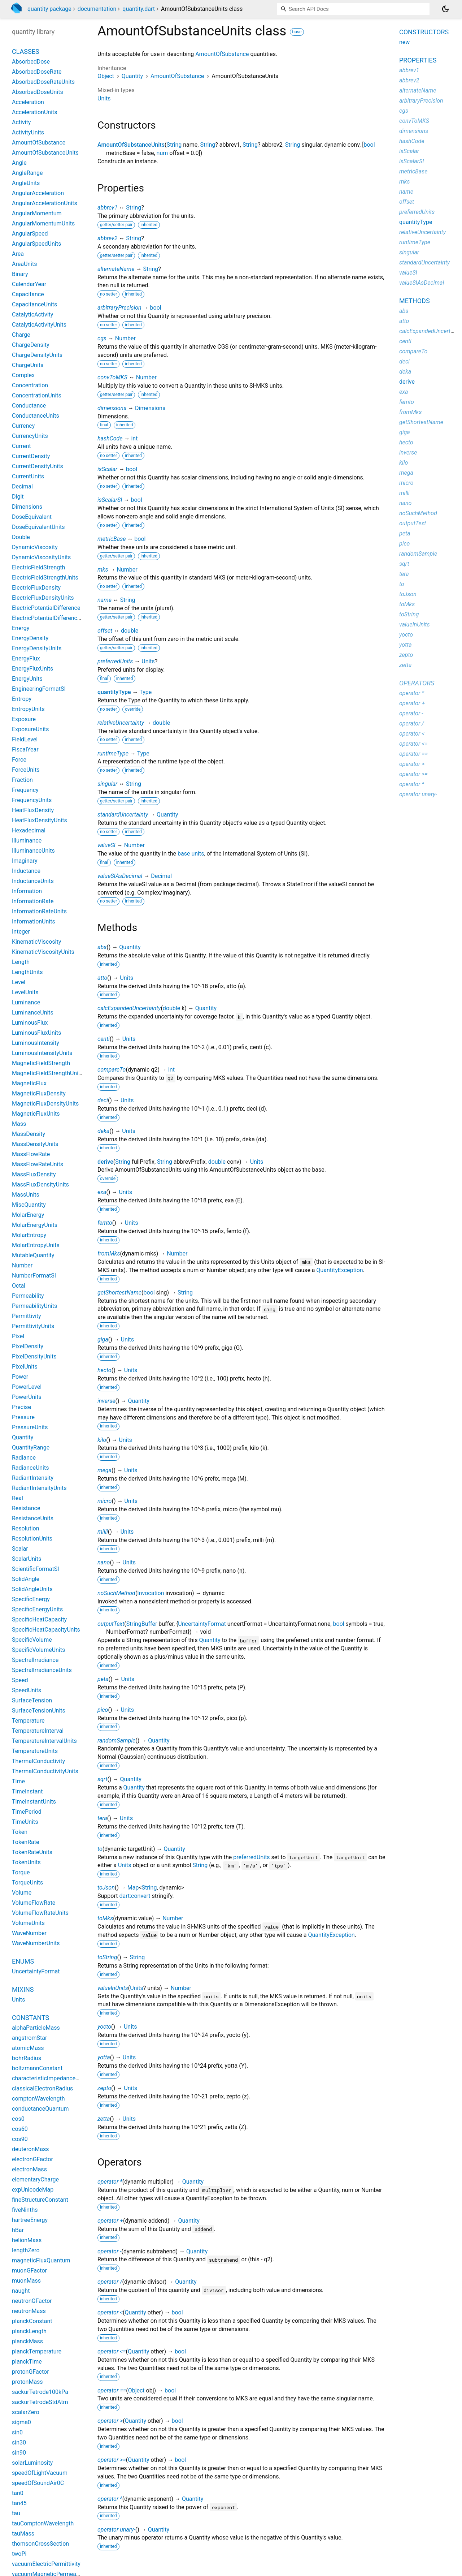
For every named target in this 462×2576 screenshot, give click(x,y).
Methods (414, 301)
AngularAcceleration (38, 193)
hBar (18, 2230)
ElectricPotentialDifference (46, 607)
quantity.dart (138, 8)
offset (104, 630)
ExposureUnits (30, 729)
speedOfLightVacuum (39, 2472)
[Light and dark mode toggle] (445, 9)
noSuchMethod (116, 1593)
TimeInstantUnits (34, 1801)
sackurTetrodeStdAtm (40, 2402)
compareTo (111, 1069)
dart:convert (134, 1895)
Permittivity (26, 1316)
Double (21, 537)
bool (369, 144)
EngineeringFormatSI (39, 688)
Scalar (20, 1548)
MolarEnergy (28, 1214)
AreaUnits (24, 263)
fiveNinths (25, 2209)
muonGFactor (29, 2270)
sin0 (17, 2432)
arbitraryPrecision (119, 307)
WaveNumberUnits (36, 1943)
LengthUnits (27, 972)
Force (19, 759)
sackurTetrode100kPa (40, 2391)
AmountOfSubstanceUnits (131, 144)
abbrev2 (107, 238)
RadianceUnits (30, 1467)
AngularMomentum (37, 213)
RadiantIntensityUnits (39, 1488)
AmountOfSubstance (222, 54)
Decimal (161, 876)
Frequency (25, 790)
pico (102, 1709)
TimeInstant (27, 1791)
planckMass (27, 2341)
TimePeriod (27, 1811)
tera (102, 1818)
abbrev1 (107, 207)
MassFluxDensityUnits (40, 1184)
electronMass (29, 2169)
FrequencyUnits (32, 800)
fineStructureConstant (40, 2199)
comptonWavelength (38, 2098)
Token (19, 1831)
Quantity (132, 76)
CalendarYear (29, 284)
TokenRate (25, 1842)
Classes (25, 51)
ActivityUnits (28, 132)
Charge (21, 334)
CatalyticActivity (32, 314)
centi (103, 1038)
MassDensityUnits (35, 1144)
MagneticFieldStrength (41, 1063)
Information (27, 891)
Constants (30, 2017)
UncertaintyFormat (202, 1623)
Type (145, 692)
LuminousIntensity (35, 1042)
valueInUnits (112, 1988)
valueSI (106, 845)
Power (20, 1376)
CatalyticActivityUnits (39, 324)
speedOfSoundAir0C (38, 2483)
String (174, 144)
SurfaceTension (32, 1700)
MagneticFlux (29, 1083)
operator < (110, 2312)
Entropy (21, 698)
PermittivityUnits (33, 1326)
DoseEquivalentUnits (38, 527)
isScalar (107, 469)
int (134, 438)
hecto (104, 1370)
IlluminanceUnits (33, 850)
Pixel (18, 1336)
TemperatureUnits (35, 1751)
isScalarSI (109, 499)
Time (18, 1781)
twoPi (19, 2553)
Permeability (28, 1295)
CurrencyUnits (30, 435)
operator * (109, 2181)
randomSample (116, 1740)
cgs (101, 338)
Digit (18, 496)
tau (16, 2513)
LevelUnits (25, 992)
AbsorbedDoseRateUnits (43, 81)
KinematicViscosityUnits (43, 951)
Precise (21, 1407)
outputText (110, 1623)
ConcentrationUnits (36, 395)
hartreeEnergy (30, 2220)
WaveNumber (29, 1933)
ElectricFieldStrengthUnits (45, 577)
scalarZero (25, 2412)
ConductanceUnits (35, 415)
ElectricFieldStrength (38, 567)
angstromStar (29, 2037)
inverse (106, 1400)
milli (102, 1531)
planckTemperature (36, 2351)
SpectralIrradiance (35, 1660)
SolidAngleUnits (32, 1589)
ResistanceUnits (32, 1518)
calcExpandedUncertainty (129, 1008)
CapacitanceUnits (34, 304)
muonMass (26, 2280)
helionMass (27, 2240)
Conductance (29, 405)
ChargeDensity (30, 344)
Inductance (26, 870)
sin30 (19, 2442)
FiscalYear (25, 749)
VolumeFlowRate (33, 1902)
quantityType (114, 692)
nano (103, 1562)
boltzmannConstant (37, 2068)
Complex (23, 375)
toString (107, 1957)
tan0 (17, 2493)
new (404, 42)
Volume (21, 1892)
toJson (106, 1887)
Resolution (25, 1528)
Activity (21, 122)
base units (191, 853)
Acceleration (28, 102)
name (104, 599)
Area (18, 253)
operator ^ (109, 2498)
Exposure (24, 719)
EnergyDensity (30, 638)
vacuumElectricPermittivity (46, 2563)
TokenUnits (26, 1862)
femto (104, 1222)
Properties (417, 60)
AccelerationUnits (34, 112)
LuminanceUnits (32, 1012)
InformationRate (32, 901)
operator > (110, 2420)
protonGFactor (30, 2371)
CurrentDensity (31, 456)
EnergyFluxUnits (32, 668)
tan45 (19, 2503)
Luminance (26, 1002)
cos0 (18, 2118)
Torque (21, 1872)
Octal (18, 1285)
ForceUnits (26, 769)
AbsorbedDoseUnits (37, 92)
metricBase (111, 538)
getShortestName (119, 1292)
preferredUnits (115, 661)
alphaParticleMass (36, 2027)
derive (105, 1161)
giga (102, 1339)
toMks (105, 1918)
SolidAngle (25, 1579)
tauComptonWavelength (43, 2523)
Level (18, 982)
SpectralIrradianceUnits (42, 1670)
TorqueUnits (27, 1882)
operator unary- (116, 2529)
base (297, 31)
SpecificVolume (32, 1639)
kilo (101, 1439)
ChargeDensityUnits (37, 355)
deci (102, 1100)
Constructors (424, 32)
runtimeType (112, 753)
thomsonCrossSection (40, 2543)
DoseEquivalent (32, 516)
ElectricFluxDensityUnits (43, 597)
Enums (23, 1961)
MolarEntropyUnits (36, 1245)
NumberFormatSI (34, 1275)
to (100, 1848)
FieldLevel (25, 739)
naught (21, 2290)
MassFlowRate (31, 1154)
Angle (19, 162)
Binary (20, 274)
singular (107, 783)
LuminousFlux (30, 1022)
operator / (109, 2281)
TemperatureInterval (38, 1730)
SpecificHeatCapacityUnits (46, 1629)
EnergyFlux (26, 658)
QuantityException (340, 1270)
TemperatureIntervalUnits (44, 1740)
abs (101, 947)
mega (104, 1470)
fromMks (108, 1253)
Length (21, 962)
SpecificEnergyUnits (37, 1609)
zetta (103, 2118)
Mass (19, 1123)
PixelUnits (25, 1366)
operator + (110, 2220)
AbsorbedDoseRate (36, 71)
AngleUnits (26, 183)
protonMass (27, 2381)
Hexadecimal (28, 830)
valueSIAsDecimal (119, 876)
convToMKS (112, 377)
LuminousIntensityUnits (42, 1053)
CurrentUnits (28, 476)
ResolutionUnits (32, 1538)
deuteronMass (30, 2149)
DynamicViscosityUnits (41, 557)
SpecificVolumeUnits (38, 1649)
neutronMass (29, 2311)
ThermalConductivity (38, 1761)
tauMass (23, 2533)
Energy (20, 628)
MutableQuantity (33, 1255)
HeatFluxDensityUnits (39, 820)
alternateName (115, 269)
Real (17, 1498)
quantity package (49, 8)
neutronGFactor (32, 2300)
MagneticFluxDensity (39, 1093)
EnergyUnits (27, 678)
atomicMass (28, 2048)
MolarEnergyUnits (34, 1225)
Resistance (26, 1508)
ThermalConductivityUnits (45, 1771)
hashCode (109, 438)
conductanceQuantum (40, 2108)
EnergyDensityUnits (37, 648)
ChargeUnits (27, 365)
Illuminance (27, 840)
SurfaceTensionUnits (38, 1710)
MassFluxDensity (34, 1174)
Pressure (23, 1417)
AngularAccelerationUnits (44, 203)
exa (101, 1192)
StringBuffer (141, 1623)
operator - (109, 2251)
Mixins (23, 1989)
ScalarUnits (26, 1558)
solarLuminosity (32, 2462)
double (129, 630)
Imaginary (25, 860)
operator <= (111, 2351)
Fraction (22, 779)
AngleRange (27, 172)
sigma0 (21, 2422)
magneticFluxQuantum (41, 2260)
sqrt (102, 1779)
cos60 (20, 2128)
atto (102, 977)
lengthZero (26, 2250)
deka (103, 1131)
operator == (111, 2390)
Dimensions (150, 408)
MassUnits (25, 1194)
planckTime (27, 2361)
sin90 (19, 2452)
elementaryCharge (35, 2179)
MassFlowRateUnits (37, 1164)
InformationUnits (33, 921)
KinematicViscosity (36, 941)
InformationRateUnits (39, 911)
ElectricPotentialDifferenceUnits (52, 618)
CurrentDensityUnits (37, 466)
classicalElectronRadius (42, 2088)
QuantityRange (30, 1447)
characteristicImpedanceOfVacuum (57, 2078)
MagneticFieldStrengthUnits (47, 1073)
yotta (103, 2057)
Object (105, 76)
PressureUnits (30, 1427)
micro (104, 1501)
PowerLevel (27, 1386)
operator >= (111, 2459)
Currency (23, 425)
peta (102, 1679)
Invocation (150, 1593)
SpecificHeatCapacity (39, 1619)
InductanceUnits (33, 881)
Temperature (28, 1720)
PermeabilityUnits (34, 1305)
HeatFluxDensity (33, 810)
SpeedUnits (26, 1690)
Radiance (24, 1457)
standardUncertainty (122, 814)
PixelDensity (27, 1346)
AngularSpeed (30, 233)
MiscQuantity (29, 1204)
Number (125, 338)
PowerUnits (27, 1396)
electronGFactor (32, 2159)
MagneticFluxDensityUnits (45, 1103)
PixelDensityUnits (34, 1356)
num (162, 153)
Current (21, 446)
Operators (416, 683)
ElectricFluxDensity (36, 587)
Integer (21, 931)
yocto (104, 2026)
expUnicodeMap (32, 2189)
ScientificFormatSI (35, 1568)
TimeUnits (25, 1821)
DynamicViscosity (35, 547)
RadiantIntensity (32, 1477)
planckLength (29, 2331)
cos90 (20, 2139)
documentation (97, 8)
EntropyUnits (28, 709)
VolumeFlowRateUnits (40, 1912)
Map (133, 1887)
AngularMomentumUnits (43, 223)
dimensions (111, 408)
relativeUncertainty (120, 722)
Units (104, 98)
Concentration (30, 385)
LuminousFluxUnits (36, 1032)
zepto (104, 2088)
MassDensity (28, 1133)
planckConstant (32, 2321)
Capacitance (28, 294)
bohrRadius (26, 2058)
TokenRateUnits (32, 1852)
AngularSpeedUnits (36, 243)
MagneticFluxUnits (36, 1113)
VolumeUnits (28, 1923)
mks (102, 569)
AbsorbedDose (31, 61)
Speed (20, 1680)
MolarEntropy (29, 1235)
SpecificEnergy (31, 1599)
